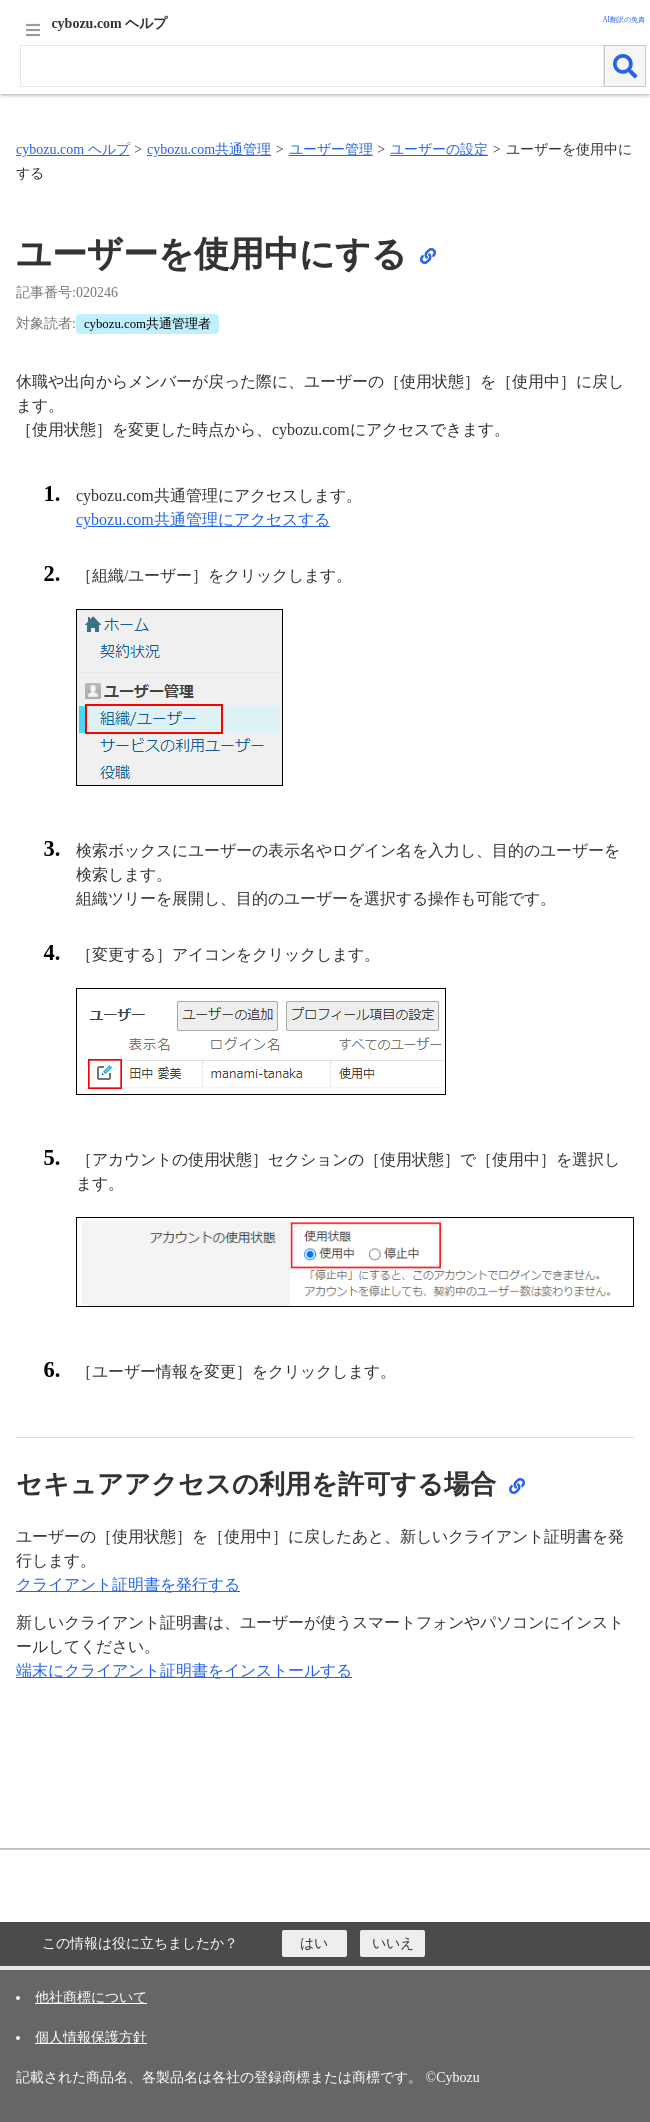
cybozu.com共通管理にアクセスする (203, 519)
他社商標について (91, 1997)
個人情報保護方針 (91, 2037)
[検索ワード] (312, 66)
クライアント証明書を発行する (128, 1584)
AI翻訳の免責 (623, 20)
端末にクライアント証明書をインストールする (184, 1670)
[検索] (625, 66)
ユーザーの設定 (439, 149)
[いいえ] (392, 1943)
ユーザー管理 (331, 149)
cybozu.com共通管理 (209, 149)
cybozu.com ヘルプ (73, 149)
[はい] (314, 1943)
